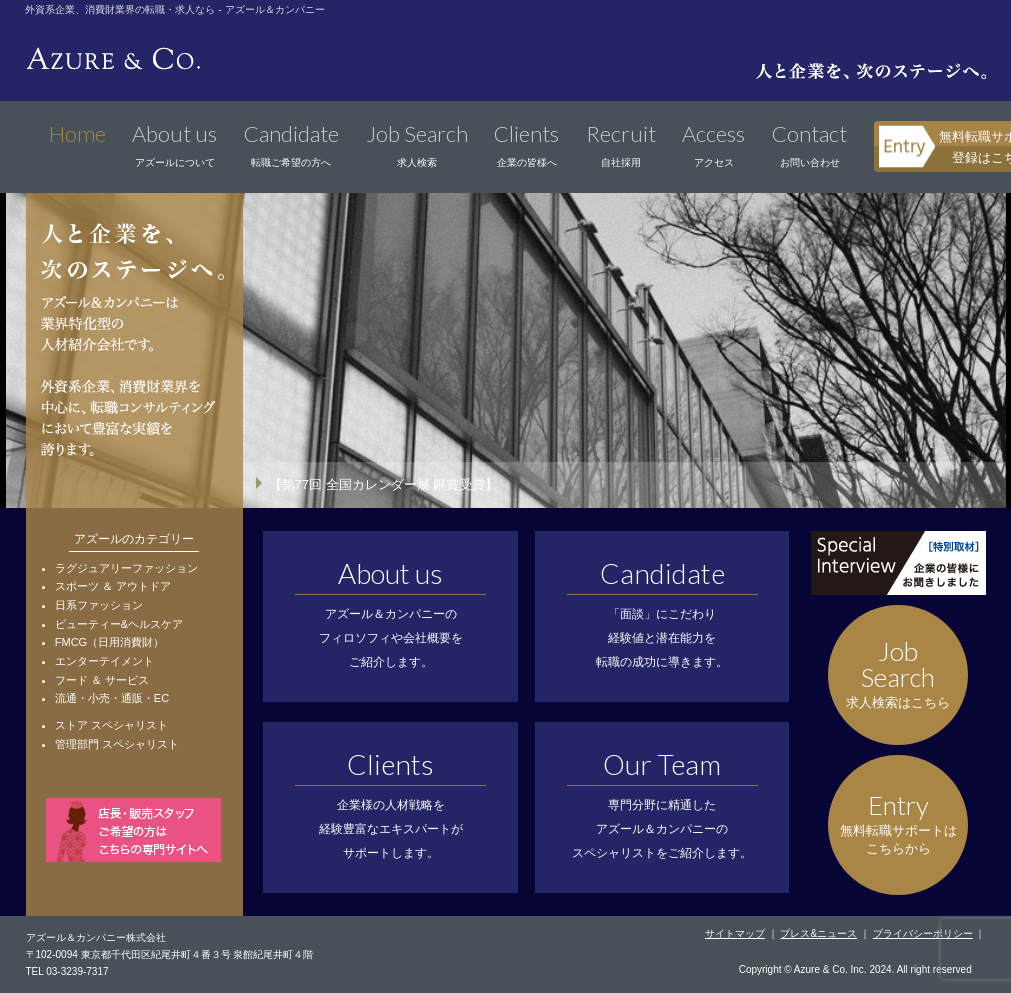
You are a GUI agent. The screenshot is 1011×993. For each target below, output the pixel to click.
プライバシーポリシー (923, 933)
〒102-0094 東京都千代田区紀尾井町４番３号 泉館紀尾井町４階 (170, 954)
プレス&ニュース (818, 933)
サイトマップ (735, 933)
